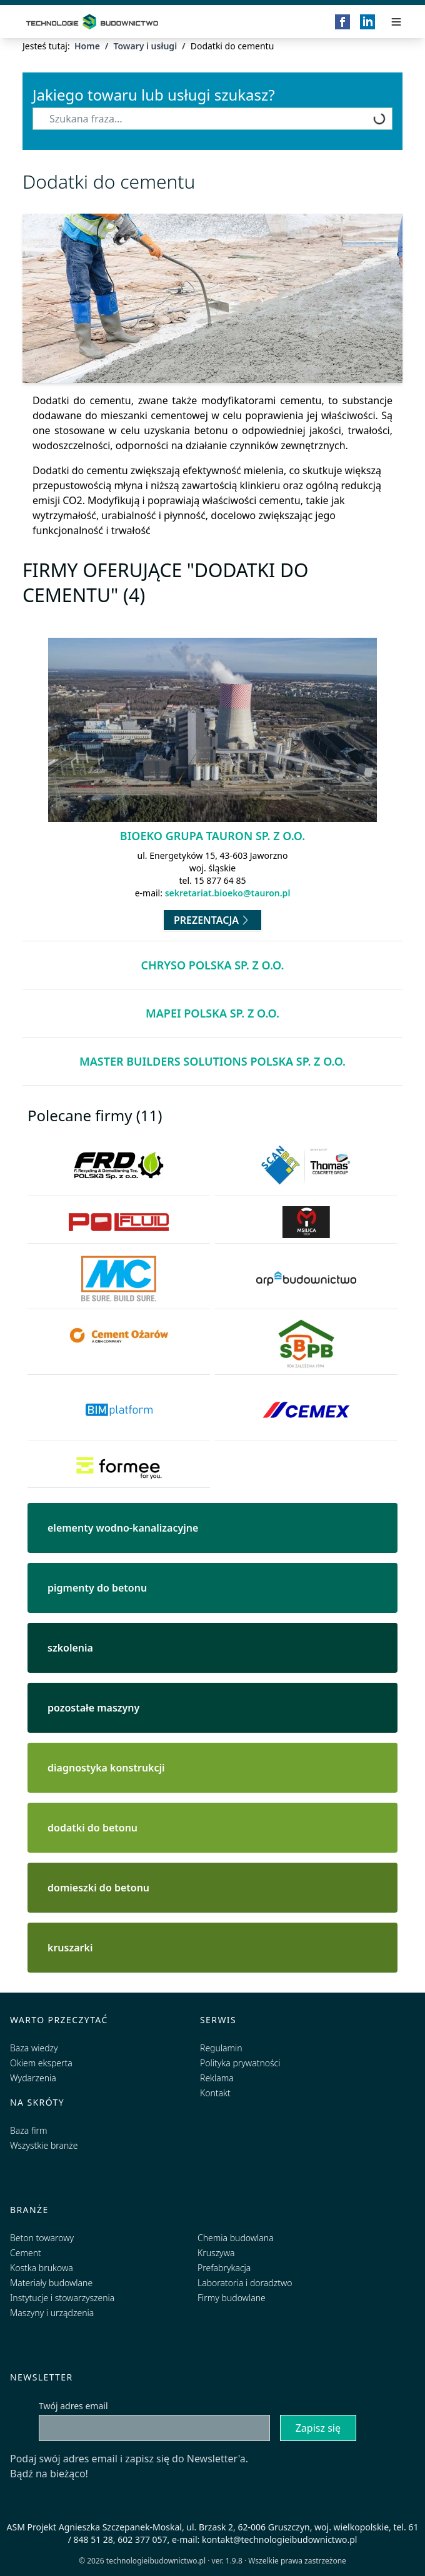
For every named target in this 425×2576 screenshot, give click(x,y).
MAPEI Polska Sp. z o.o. (212, 1013)
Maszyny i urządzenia (52, 2313)
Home (87, 46)
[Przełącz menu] (396, 22)
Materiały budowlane (51, 2283)
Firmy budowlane (232, 2298)
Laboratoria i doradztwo (245, 2283)
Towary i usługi (145, 46)
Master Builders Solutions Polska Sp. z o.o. (212, 1061)
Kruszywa (216, 2253)
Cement (25, 2253)
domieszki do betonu (98, 1888)
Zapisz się (318, 2428)
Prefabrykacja (224, 2268)
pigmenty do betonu (97, 1588)
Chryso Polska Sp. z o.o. (212, 965)
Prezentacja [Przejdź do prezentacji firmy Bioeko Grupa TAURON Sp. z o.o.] (212, 920)
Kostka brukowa (41, 2268)
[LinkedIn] (367, 21)
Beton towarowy (42, 2238)
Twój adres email (73, 2406)
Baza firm (29, 2130)
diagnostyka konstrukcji (106, 1768)
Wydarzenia (33, 2078)
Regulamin (221, 2048)
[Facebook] (342, 21)
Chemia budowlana (236, 2238)
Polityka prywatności (240, 2063)
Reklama (217, 2078)
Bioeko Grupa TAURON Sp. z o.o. (212, 835)
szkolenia (70, 1648)
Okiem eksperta (41, 2063)
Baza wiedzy (34, 2048)
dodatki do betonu (93, 1828)
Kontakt (215, 2093)
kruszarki (70, 1947)
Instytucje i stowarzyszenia (62, 2298)
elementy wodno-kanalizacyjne (123, 1528)
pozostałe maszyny (93, 1708)
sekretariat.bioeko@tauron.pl (228, 893)
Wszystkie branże (44, 2145)
